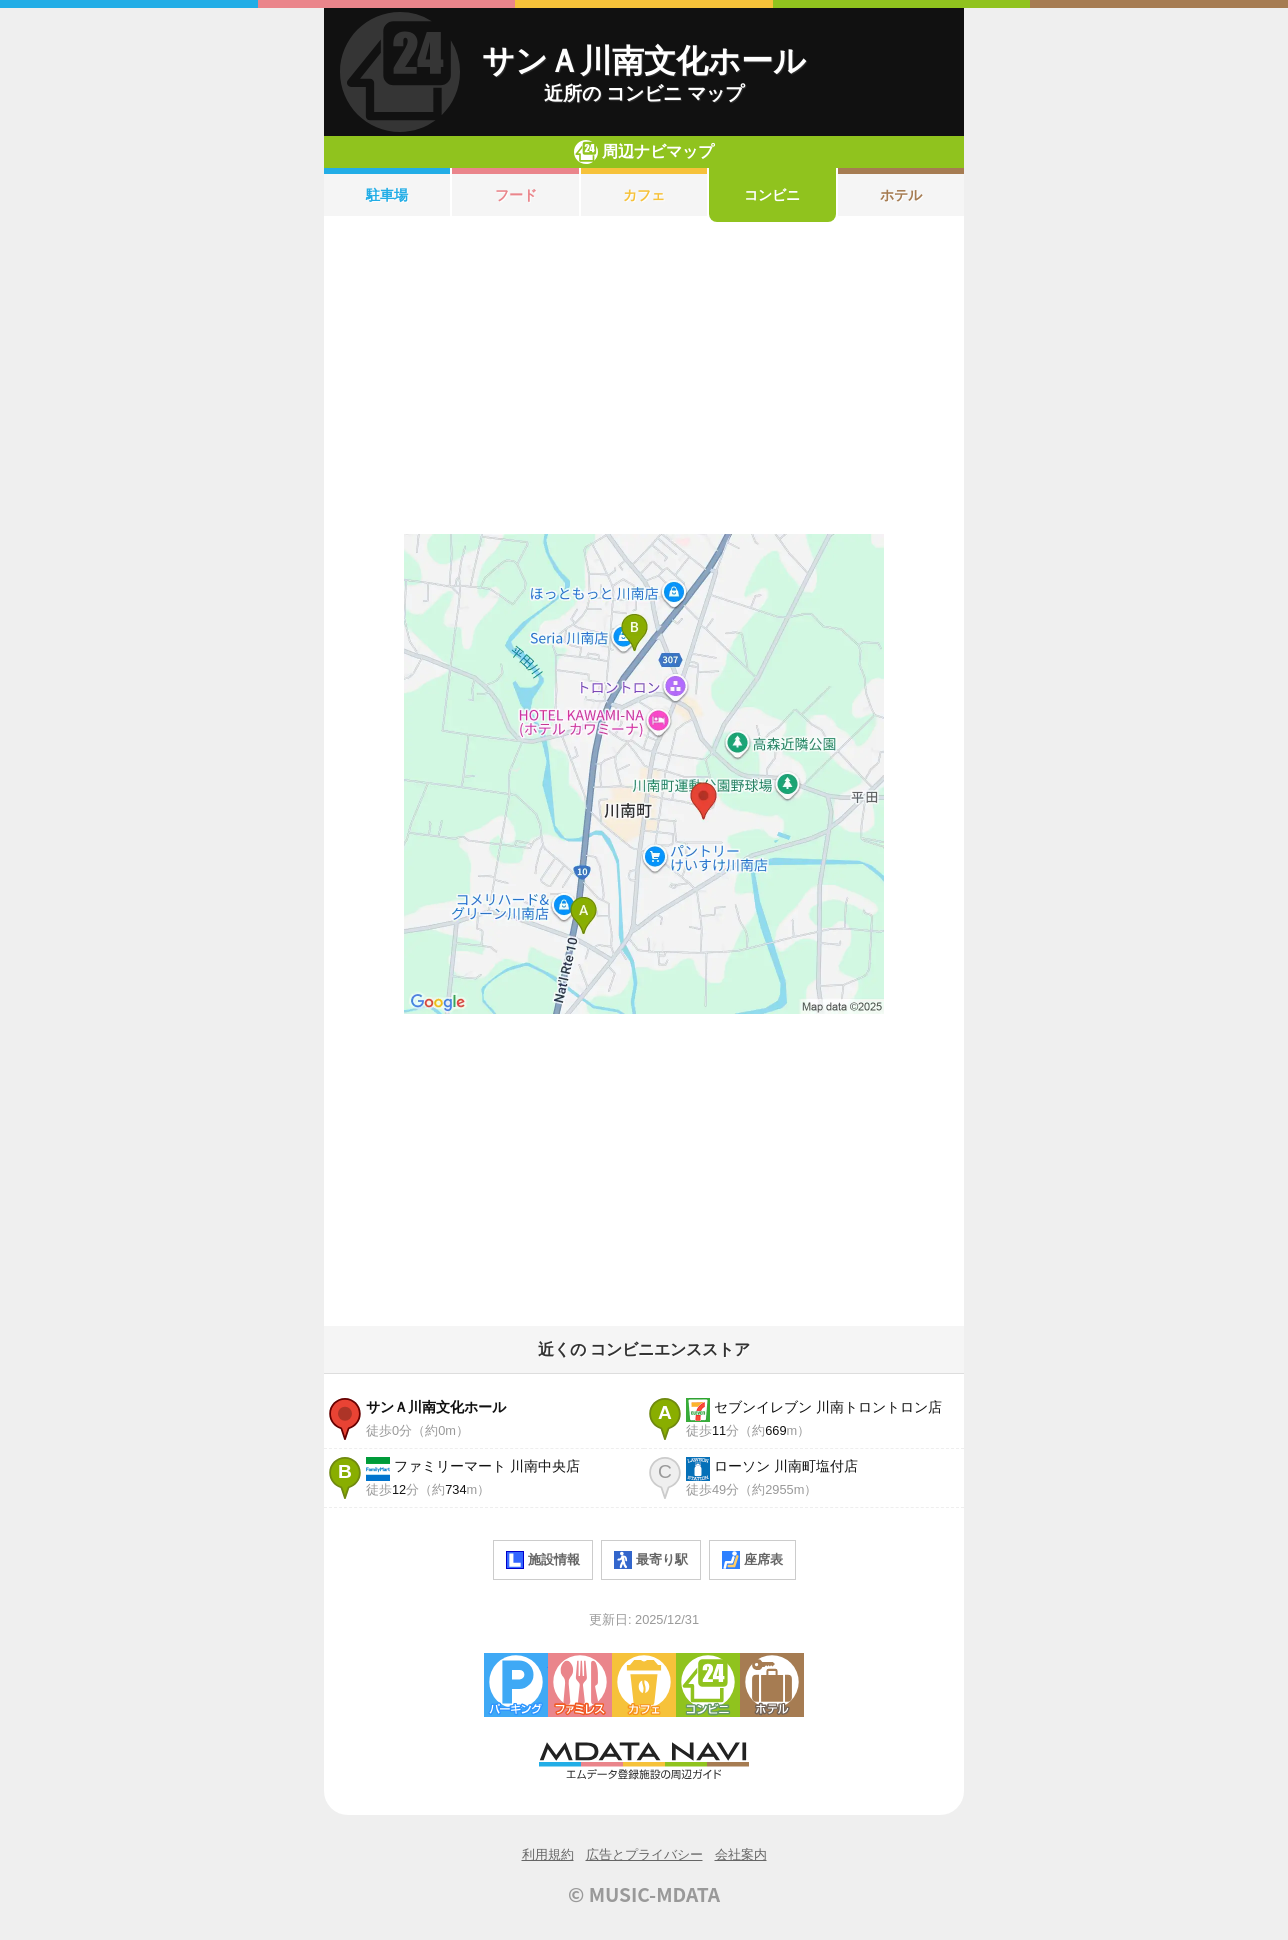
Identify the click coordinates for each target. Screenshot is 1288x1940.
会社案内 (741, 1854)
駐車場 (387, 195)
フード (516, 195)
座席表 (752, 1560)
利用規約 (548, 1854)
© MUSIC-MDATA (644, 1894)
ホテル (901, 195)
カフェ (644, 195)
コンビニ (772, 195)
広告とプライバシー (644, 1854)
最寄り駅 (651, 1560)
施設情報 (543, 1560)
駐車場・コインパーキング (516, 1685)
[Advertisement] (644, 378)
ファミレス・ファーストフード (580, 1685)
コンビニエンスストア (708, 1685)
